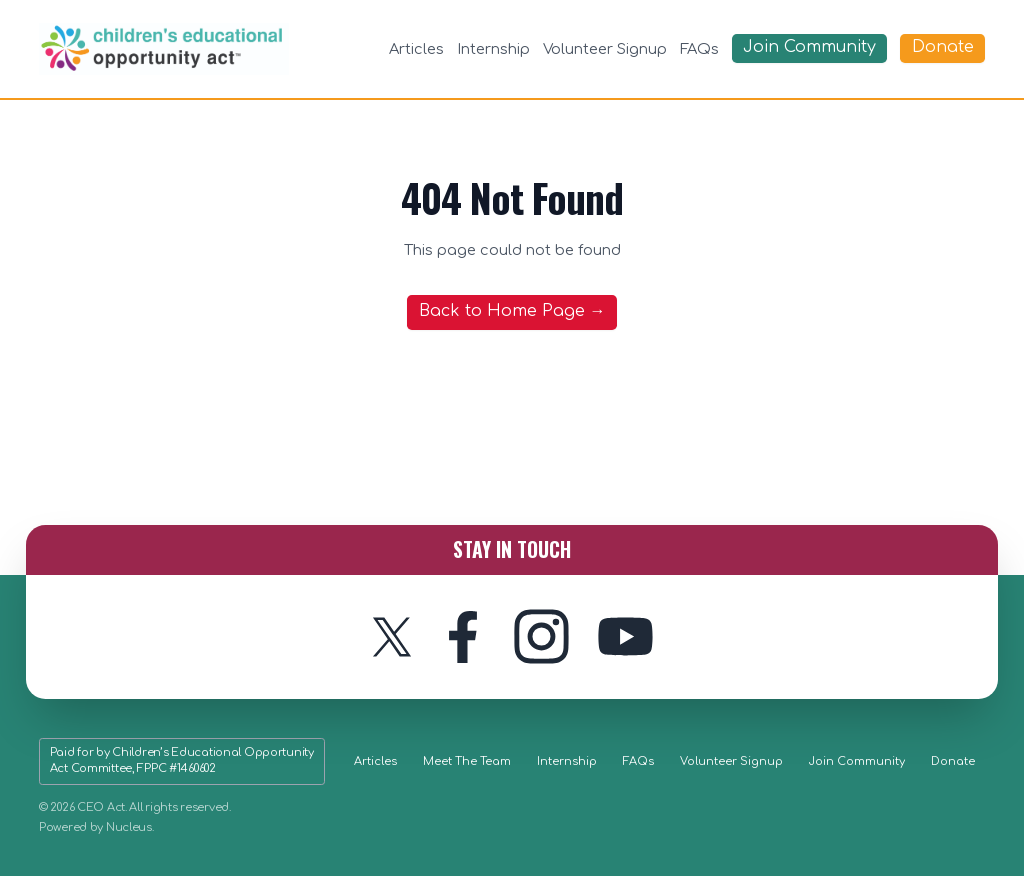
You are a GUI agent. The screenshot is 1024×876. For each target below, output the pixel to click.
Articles (416, 49)
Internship (493, 49)
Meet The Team (467, 761)
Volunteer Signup (605, 49)
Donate (953, 761)
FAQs (699, 49)
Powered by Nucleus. (96, 827)
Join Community (857, 761)
